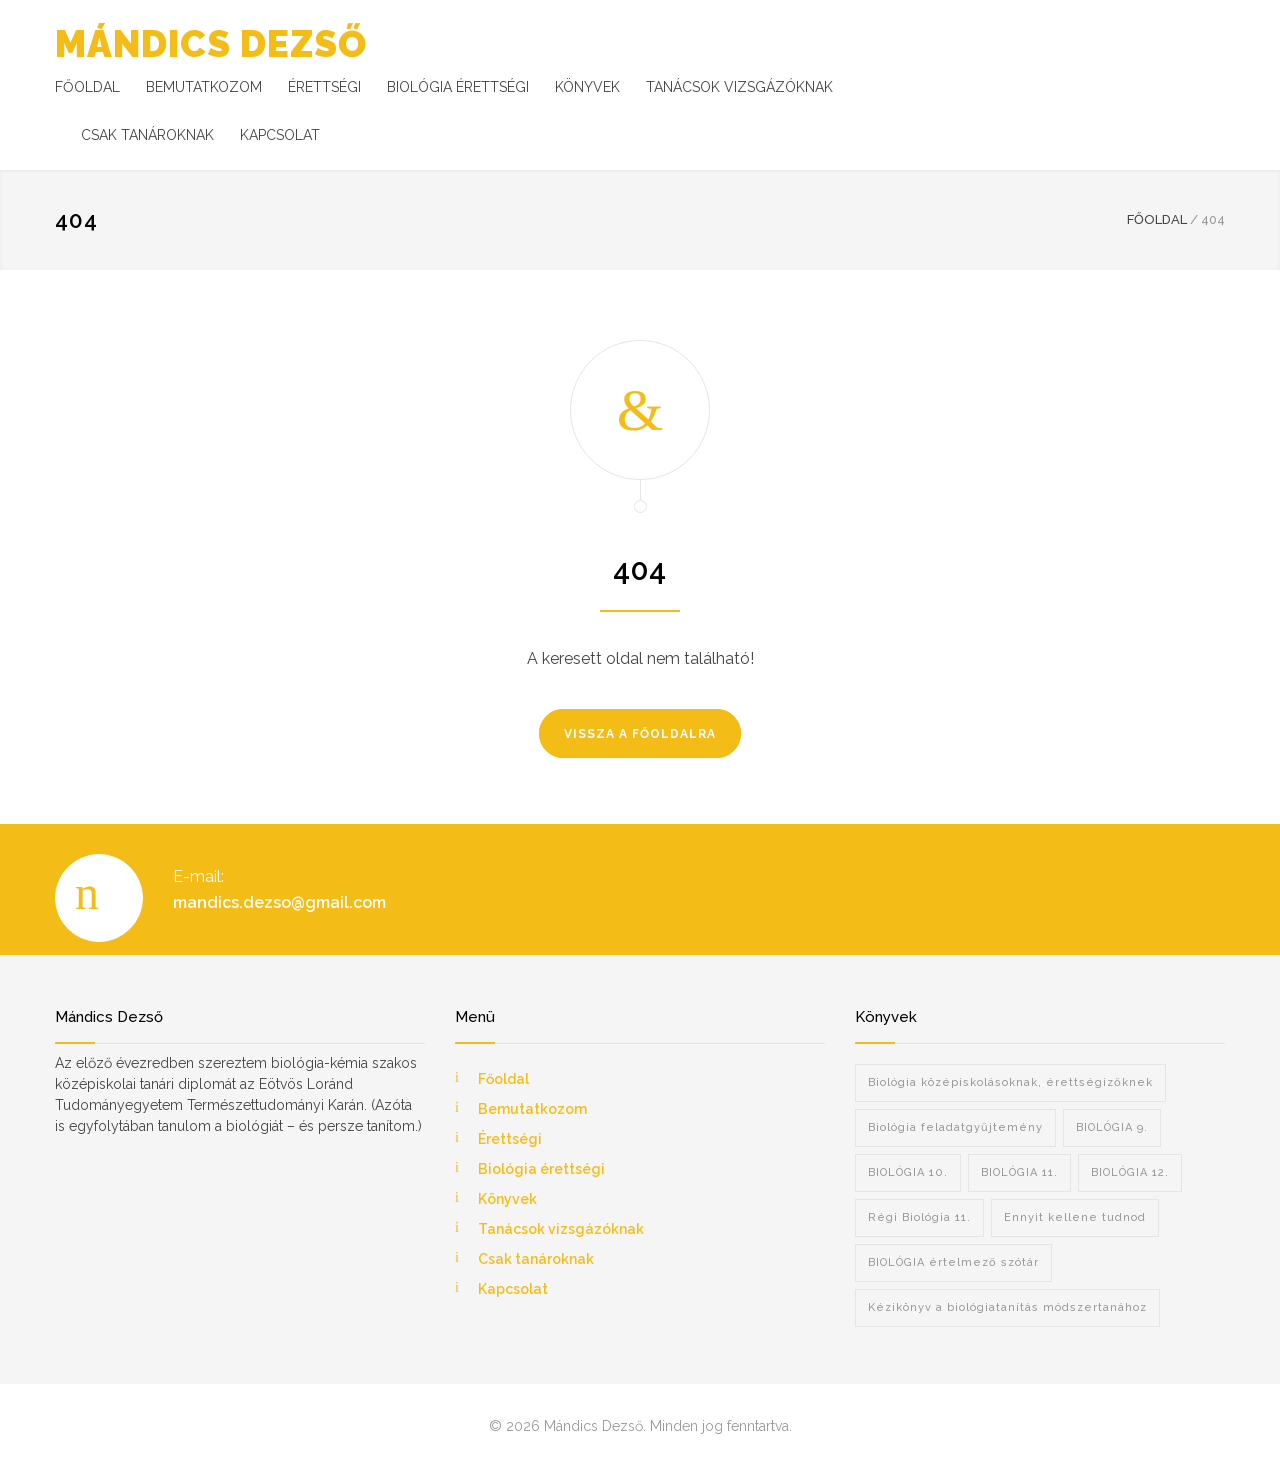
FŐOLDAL (87, 87)
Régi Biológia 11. (919, 1217)
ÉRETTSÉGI (324, 87)
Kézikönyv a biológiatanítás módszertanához (1007, 1307)
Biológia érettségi (541, 1169)
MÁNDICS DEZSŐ (211, 44)
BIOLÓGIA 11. (1019, 1172)
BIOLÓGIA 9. (1112, 1127)
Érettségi (510, 1139)
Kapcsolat (513, 1289)
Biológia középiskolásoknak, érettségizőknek (1010, 1082)
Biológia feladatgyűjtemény (955, 1127)
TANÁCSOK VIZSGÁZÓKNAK (739, 87)
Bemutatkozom (532, 1109)
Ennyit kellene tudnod (1075, 1217)
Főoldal (503, 1079)
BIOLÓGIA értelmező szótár (953, 1262)
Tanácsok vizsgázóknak (561, 1229)
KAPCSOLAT (280, 135)
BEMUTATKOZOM (204, 87)
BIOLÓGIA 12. (1130, 1172)
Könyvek (507, 1199)
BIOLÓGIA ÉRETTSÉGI (458, 87)
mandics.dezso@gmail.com (279, 902)
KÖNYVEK (587, 87)
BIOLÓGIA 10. (908, 1172)
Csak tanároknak (536, 1259)
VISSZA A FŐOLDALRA (640, 734)
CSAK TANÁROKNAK (147, 135)
